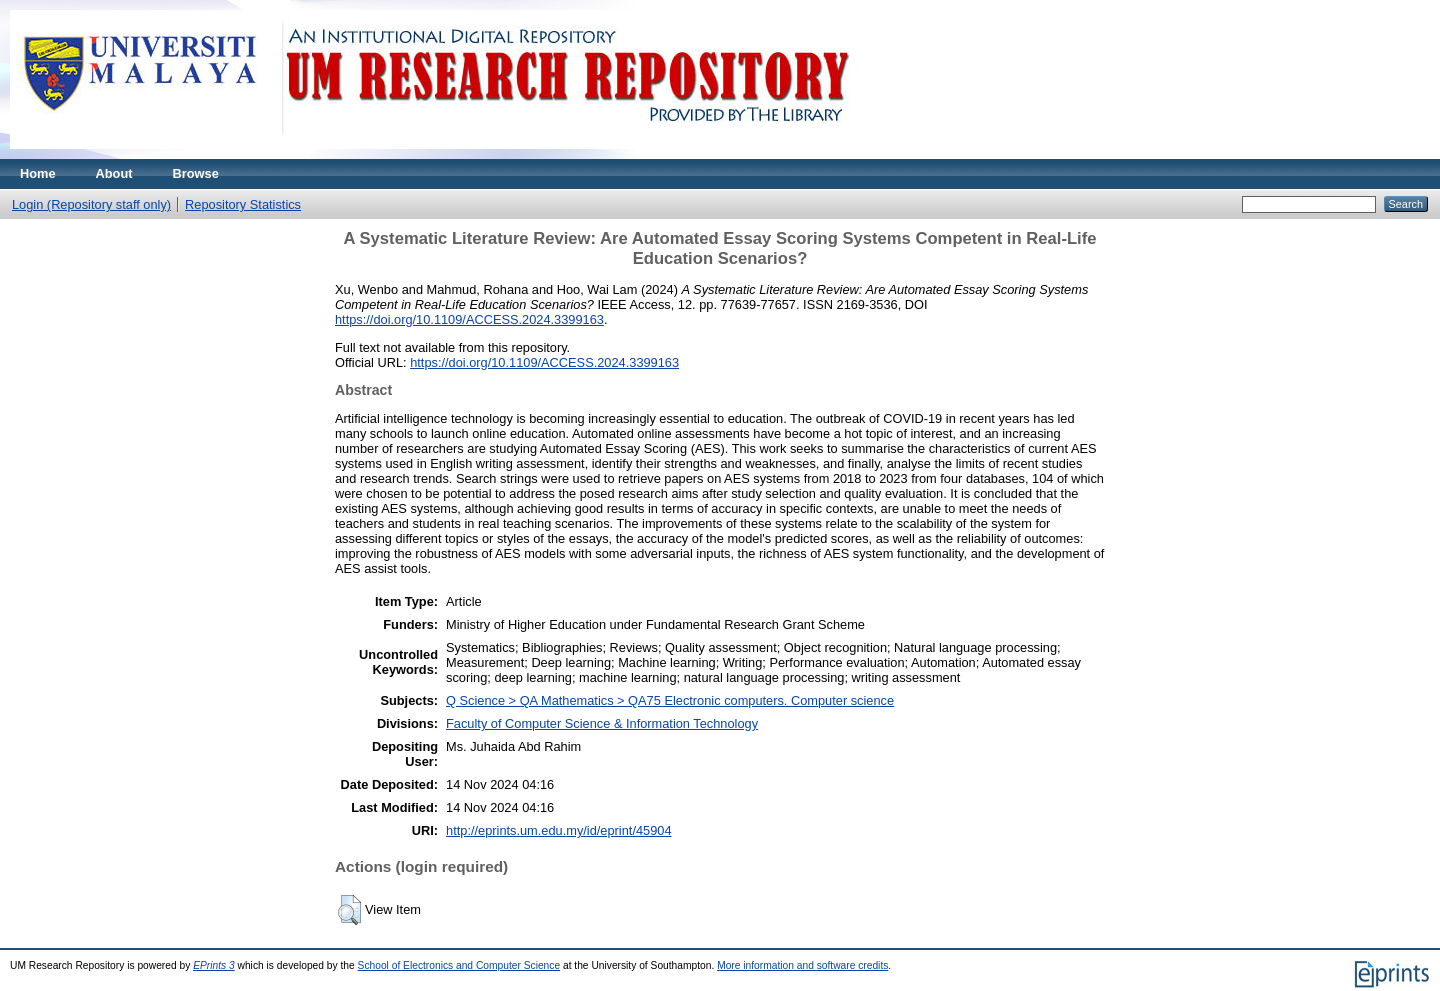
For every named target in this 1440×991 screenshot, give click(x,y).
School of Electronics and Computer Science (459, 965)
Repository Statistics (243, 204)
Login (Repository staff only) (91, 204)
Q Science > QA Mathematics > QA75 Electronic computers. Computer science (670, 700)
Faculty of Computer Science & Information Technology (602, 723)
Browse (196, 173)
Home (38, 173)
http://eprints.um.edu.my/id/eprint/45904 (559, 830)
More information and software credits (802, 965)
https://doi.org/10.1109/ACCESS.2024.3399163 (469, 319)
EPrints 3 (214, 965)
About (114, 173)
